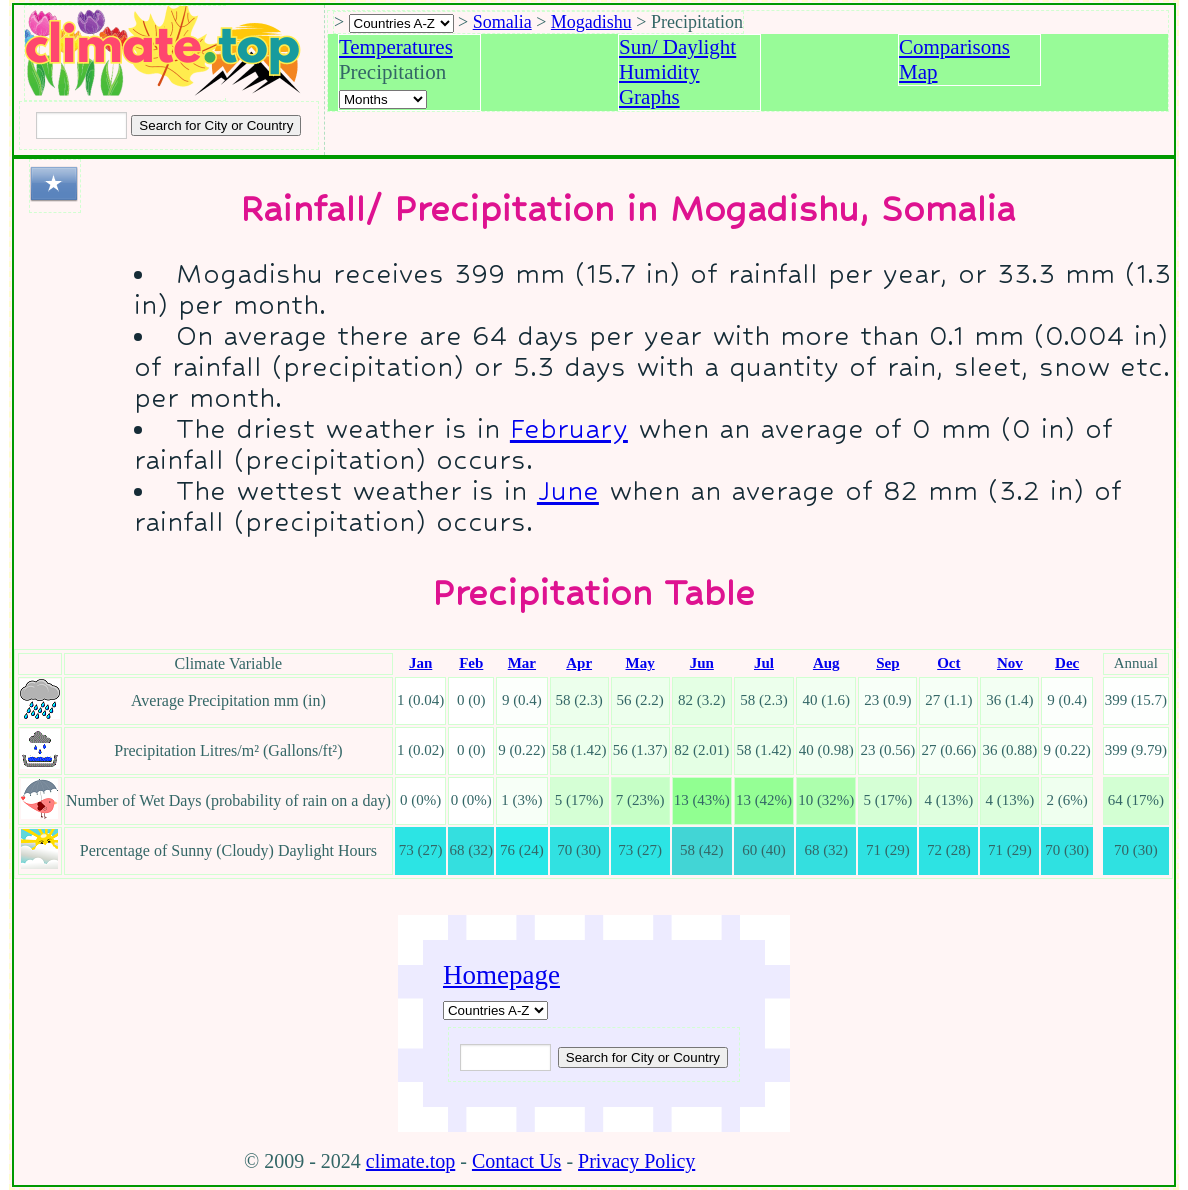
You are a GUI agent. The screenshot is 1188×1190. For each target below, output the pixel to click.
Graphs (649, 97)
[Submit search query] (643, 1057)
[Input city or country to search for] (81, 125)
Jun (702, 663)
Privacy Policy (636, 1161)
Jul (764, 663)
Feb (471, 663)
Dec (1067, 663)
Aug (826, 663)
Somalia (502, 22)
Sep (887, 663)
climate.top (410, 1161)
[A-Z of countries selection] (401, 23)
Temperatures (396, 47)
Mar (522, 663)
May (640, 663)
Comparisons (954, 47)
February (569, 428)
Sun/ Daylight (677, 47)
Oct (948, 663)
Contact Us (516, 1161)
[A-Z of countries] (495, 1010)
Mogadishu (591, 22)
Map (918, 72)
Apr (579, 663)
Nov (1010, 663)
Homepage (501, 975)
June (568, 490)
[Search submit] (216, 125)
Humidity (659, 72)
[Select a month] (383, 99)
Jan (420, 663)
